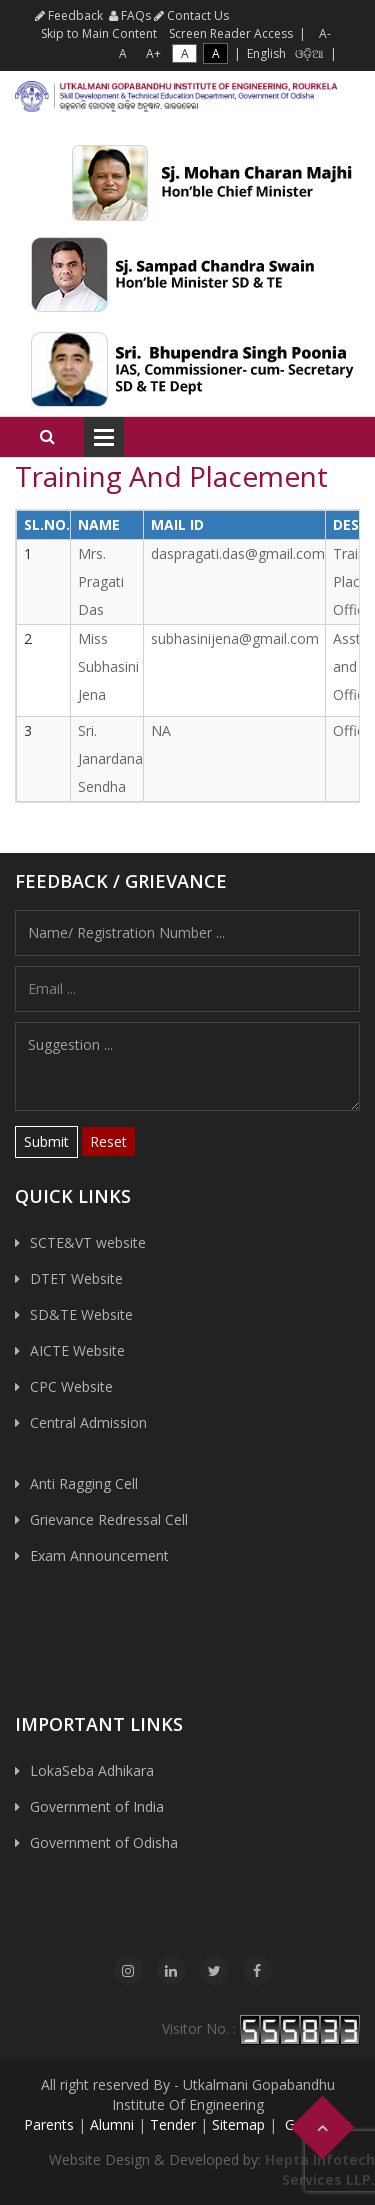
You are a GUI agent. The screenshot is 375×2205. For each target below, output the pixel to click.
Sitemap (238, 2124)
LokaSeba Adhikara (92, 1770)
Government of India (97, 1806)
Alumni (112, 2124)
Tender (173, 2124)
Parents (49, 2124)
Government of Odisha (104, 1842)
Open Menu (104, 437)
